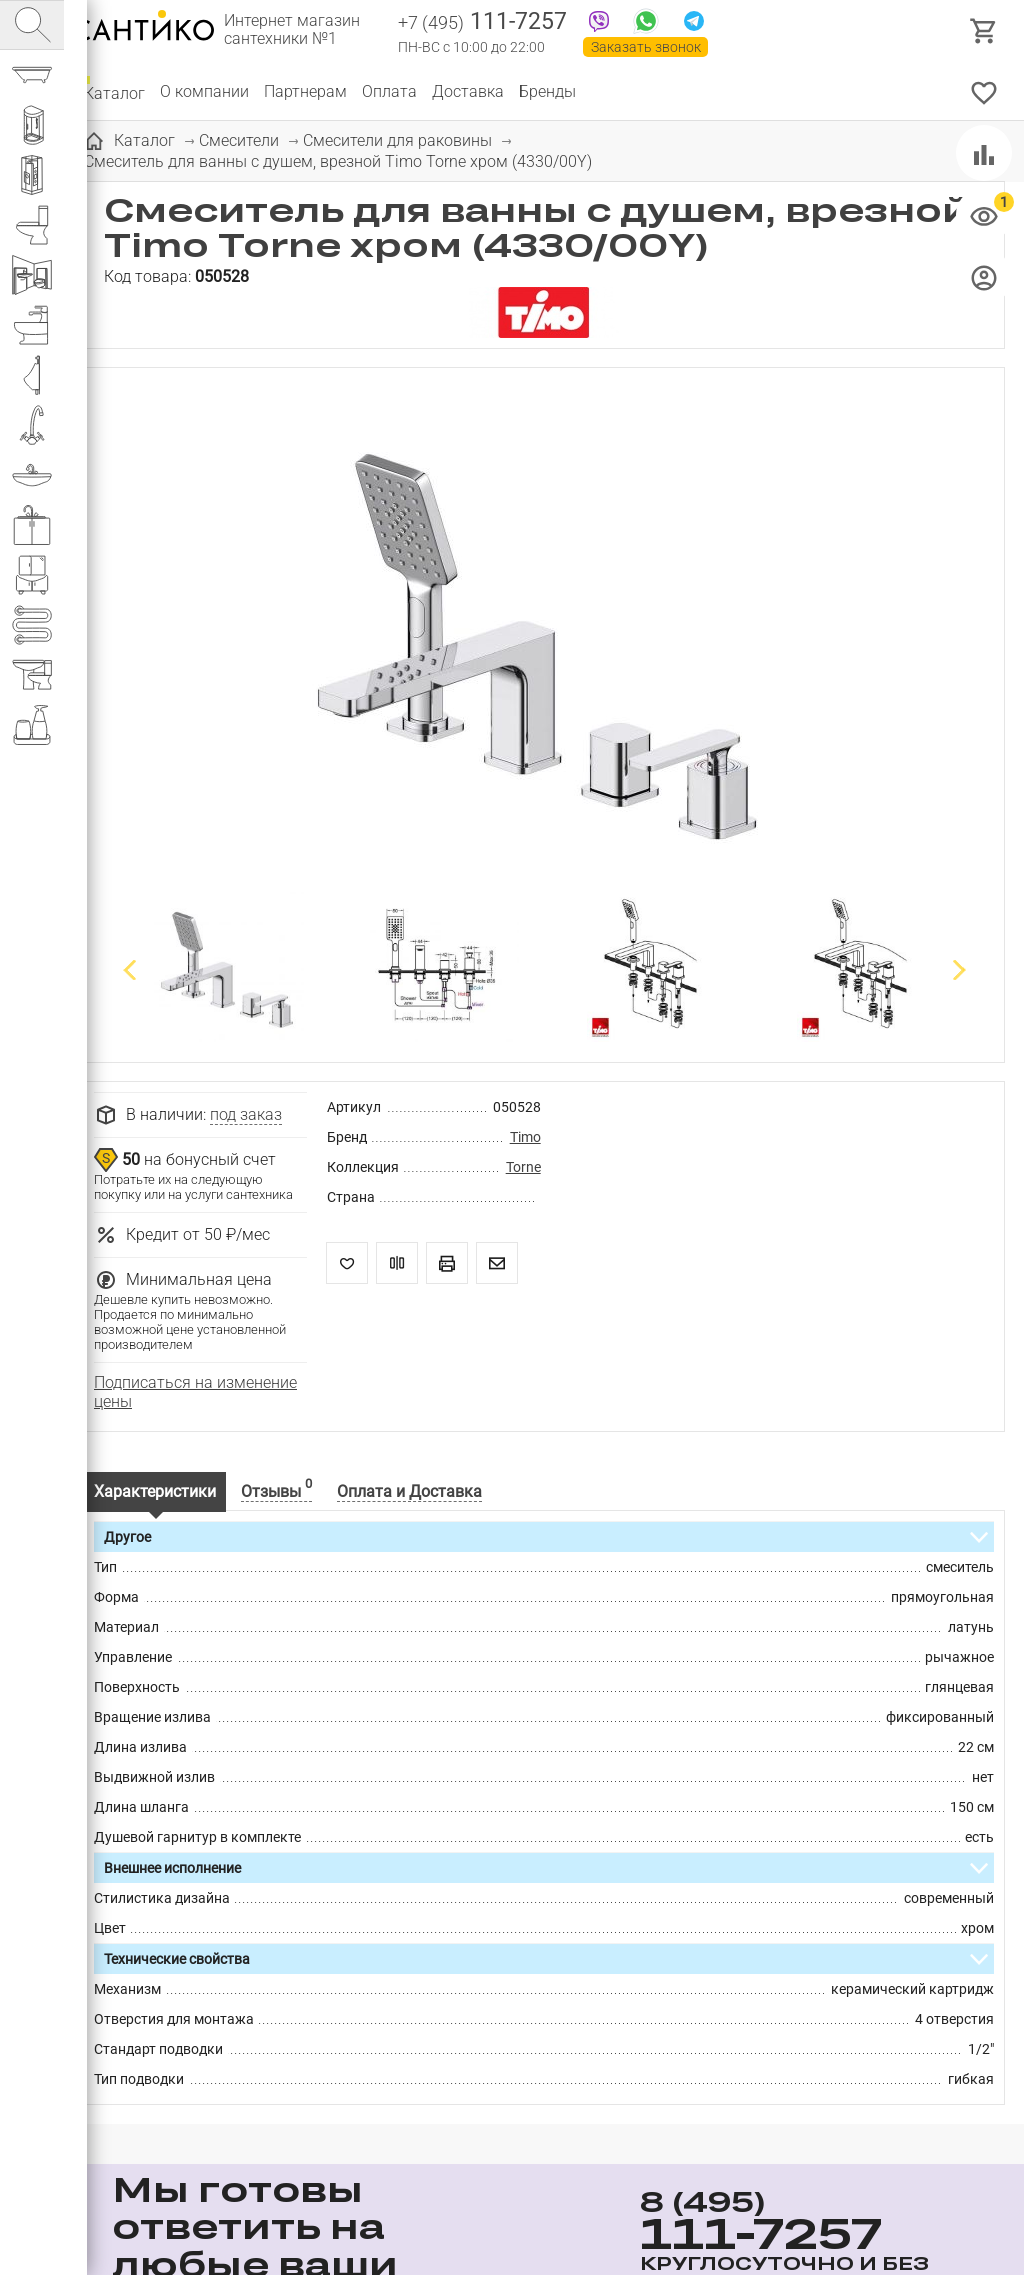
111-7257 (482, 23)
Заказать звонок (646, 47)
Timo (525, 1137)
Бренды (547, 91)
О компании (204, 91)
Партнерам (305, 91)
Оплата (389, 91)
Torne (523, 1167)
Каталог (114, 91)
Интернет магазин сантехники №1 (292, 30)
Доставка (468, 91)
